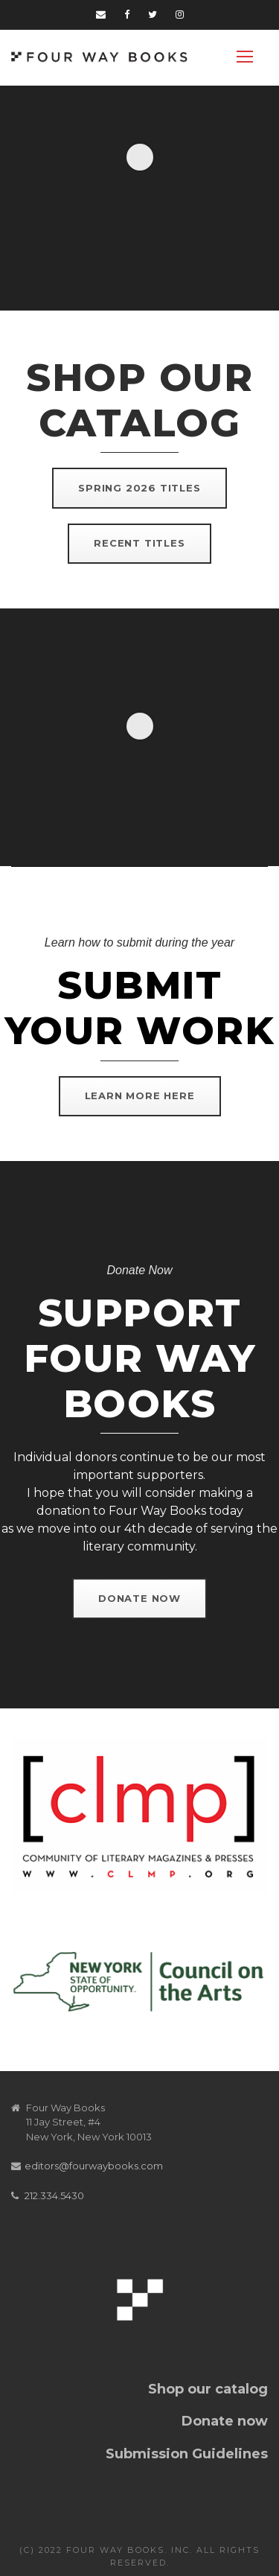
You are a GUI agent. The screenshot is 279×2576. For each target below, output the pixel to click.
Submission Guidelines (187, 2454)
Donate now (225, 2421)
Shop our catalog (208, 2389)
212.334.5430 (54, 2195)
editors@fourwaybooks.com (94, 2166)
